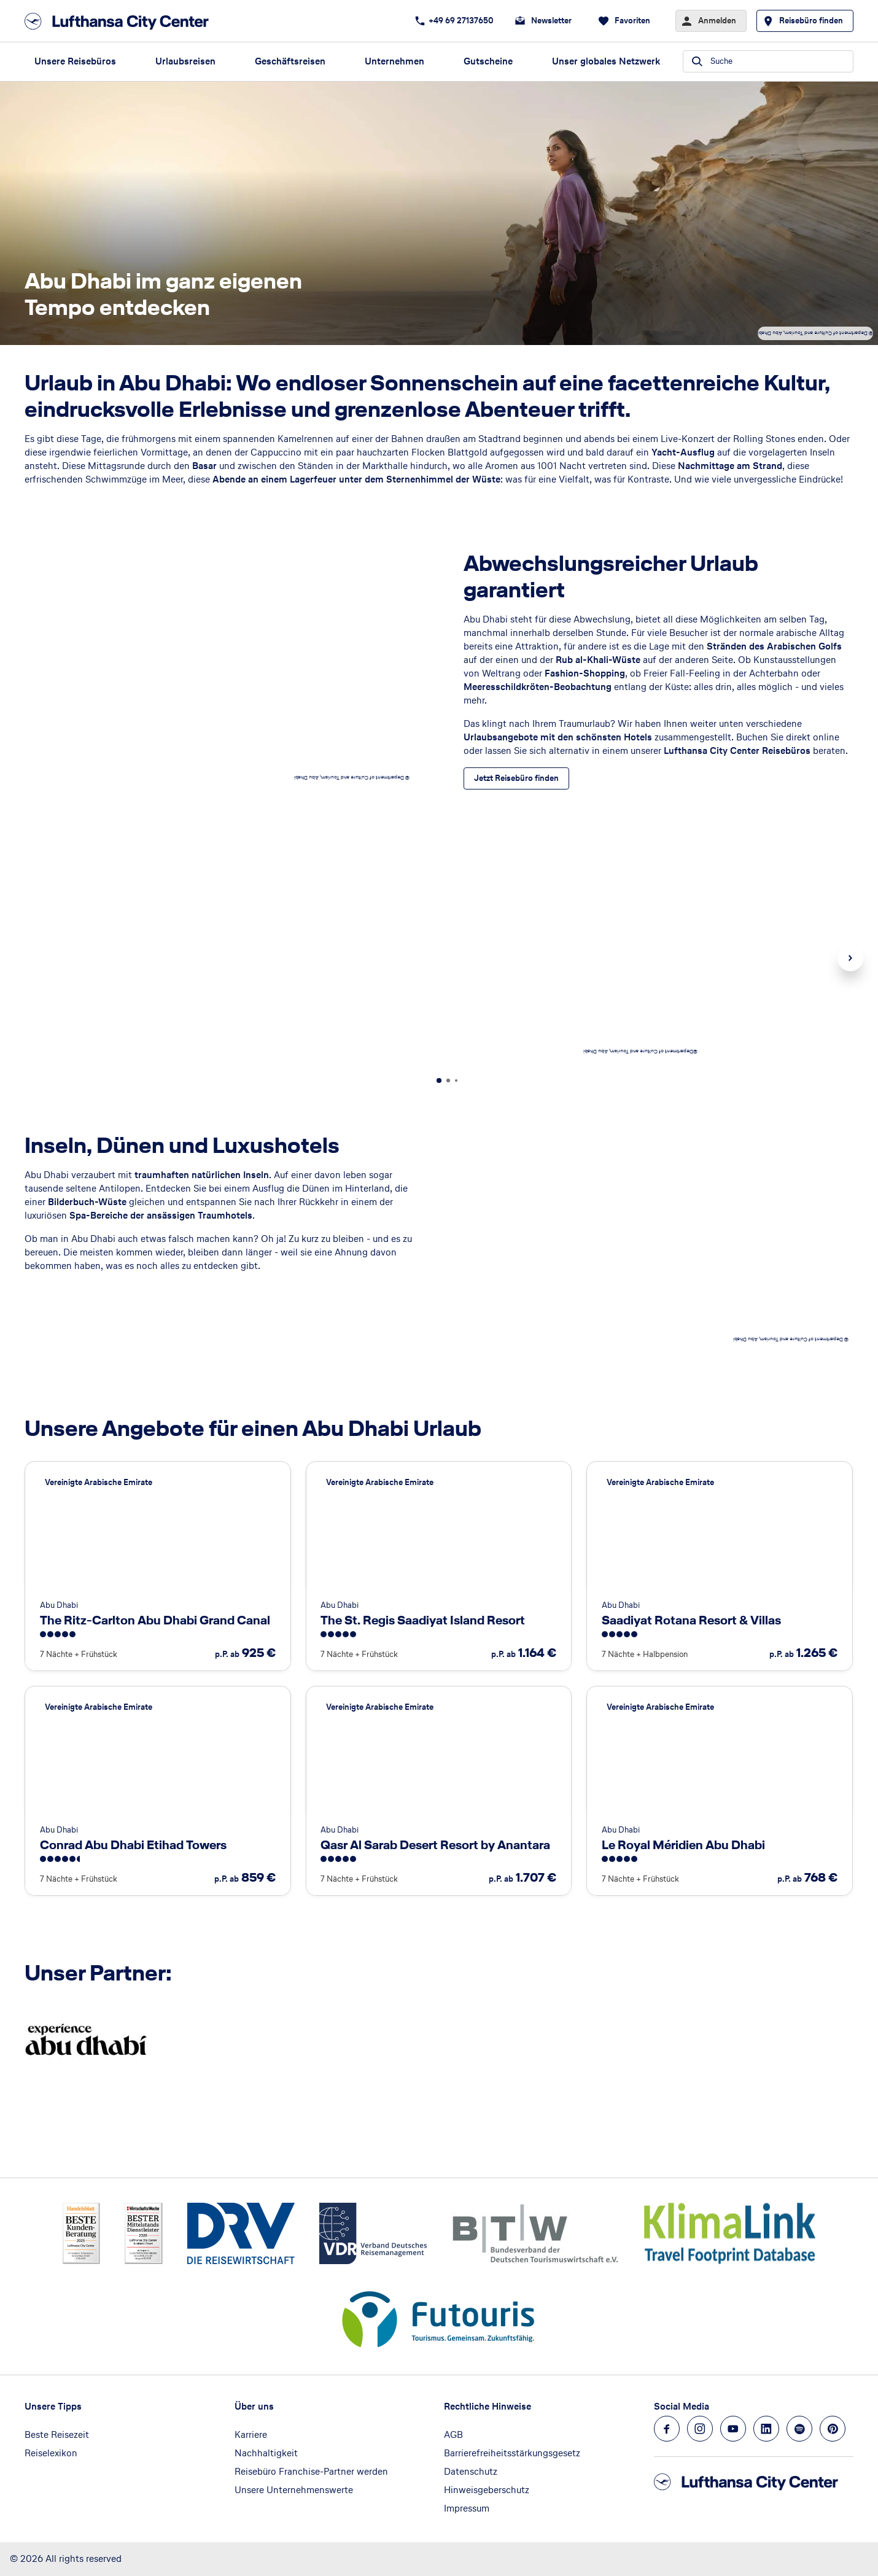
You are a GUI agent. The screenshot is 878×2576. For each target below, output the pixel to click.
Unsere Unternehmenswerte (294, 2489)
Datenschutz (470, 2471)
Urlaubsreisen (185, 61)
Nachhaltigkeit (266, 2452)
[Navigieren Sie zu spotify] (799, 2429)
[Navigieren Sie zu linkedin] (766, 2429)
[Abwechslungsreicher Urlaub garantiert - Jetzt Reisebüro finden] (516, 778)
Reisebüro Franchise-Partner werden (311, 2471)
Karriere (251, 2434)
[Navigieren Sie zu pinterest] (832, 2429)
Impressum (466, 2508)
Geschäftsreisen (290, 61)
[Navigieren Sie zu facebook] (667, 2429)
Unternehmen (394, 61)
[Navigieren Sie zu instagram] (700, 2429)
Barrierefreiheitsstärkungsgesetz (512, 2452)
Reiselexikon (51, 2452)
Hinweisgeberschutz (486, 2489)
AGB (453, 2434)
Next (850, 958)
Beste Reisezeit (57, 2434)
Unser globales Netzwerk (606, 61)
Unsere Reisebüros (75, 61)
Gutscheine (488, 61)
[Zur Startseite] (120, 21)
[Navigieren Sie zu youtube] (733, 2429)
